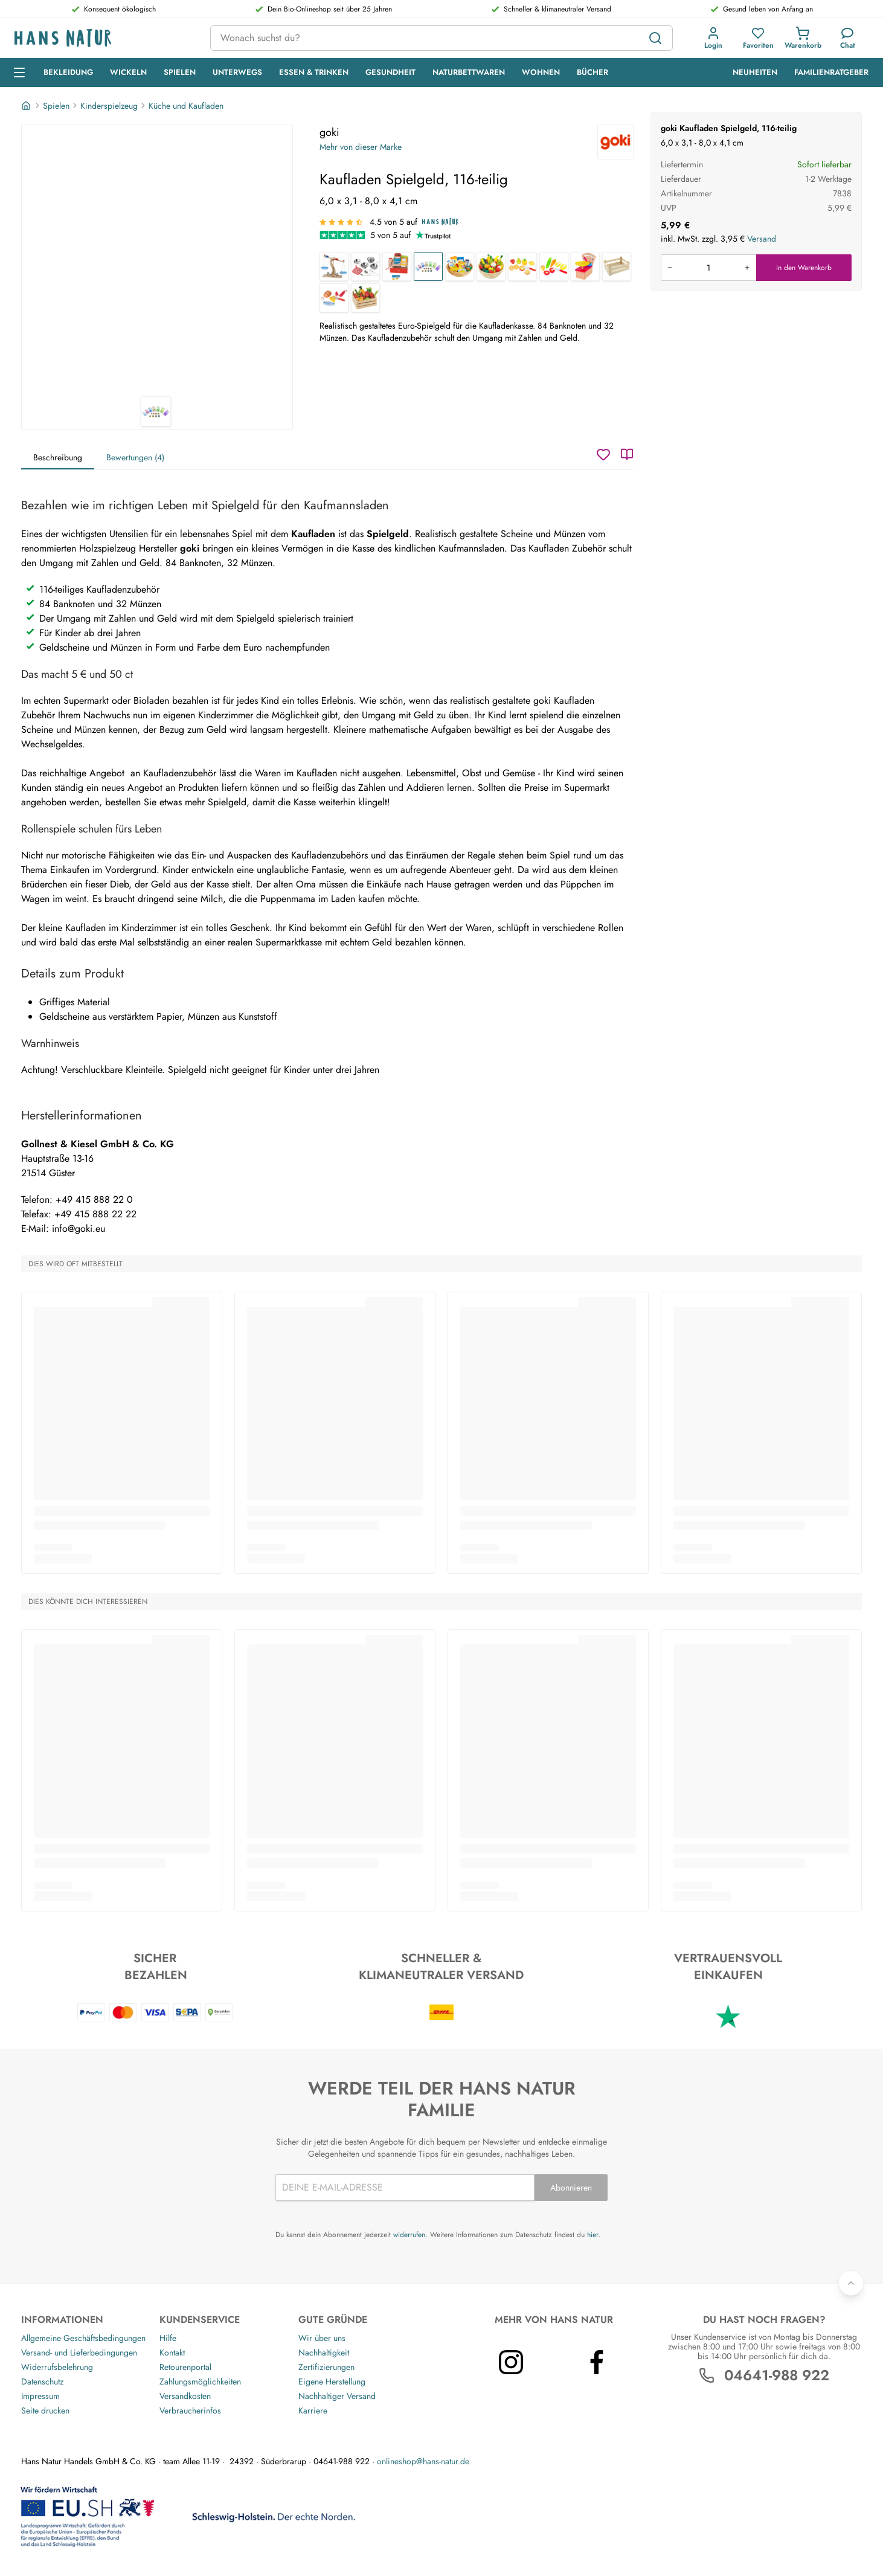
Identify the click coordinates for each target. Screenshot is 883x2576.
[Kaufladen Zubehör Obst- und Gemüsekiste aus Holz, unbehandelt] (616, 266)
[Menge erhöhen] (747, 268)
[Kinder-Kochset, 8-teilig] (365, 266)
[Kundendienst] (848, 38)
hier (593, 2234)
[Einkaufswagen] (803, 38)
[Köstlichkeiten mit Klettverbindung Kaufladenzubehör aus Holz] (333, 297)
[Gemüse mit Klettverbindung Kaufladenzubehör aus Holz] (553, 266)
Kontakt (172, 2352)
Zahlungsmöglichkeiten (200, 2381)
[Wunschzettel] (603, 454)
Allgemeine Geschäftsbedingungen (83, 2338)
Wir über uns (321, 2338)
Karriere (312, 2410)
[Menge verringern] (670, 268)
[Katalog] (627, 454)
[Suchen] (655, 38)
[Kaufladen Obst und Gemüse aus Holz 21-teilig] (491, 266)
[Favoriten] (758, 38)
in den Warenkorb (804, 267)
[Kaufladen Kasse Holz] (396, 266)
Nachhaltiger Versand (337, 2396)
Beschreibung (57, 457)
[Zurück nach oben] (851, 2283)
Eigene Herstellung (331, 2381)
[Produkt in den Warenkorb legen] (708, 267)
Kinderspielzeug (109, 106)
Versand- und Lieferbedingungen (79, 2352)
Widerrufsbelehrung (57, 2367)
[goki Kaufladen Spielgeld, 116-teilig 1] (157, 260)
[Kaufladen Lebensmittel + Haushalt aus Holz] (459, 266)
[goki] (615, 142)
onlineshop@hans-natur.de (423, 2461)
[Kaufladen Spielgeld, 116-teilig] (428, 266)
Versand (761, 239)
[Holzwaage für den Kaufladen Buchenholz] (333, 266)
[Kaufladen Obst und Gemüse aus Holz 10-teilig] (365, 297)
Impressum (40, 2396)
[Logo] (102, 38)
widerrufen (409, 2234)
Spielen (56, 106)
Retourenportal (185, 2367)
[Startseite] (27, 106)
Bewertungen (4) (135, 457)
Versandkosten (185, 2396)
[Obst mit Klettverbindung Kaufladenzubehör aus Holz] (522, 266)
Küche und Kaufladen (186, 106)
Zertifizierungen (326, 2367)
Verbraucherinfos (190, 2410)
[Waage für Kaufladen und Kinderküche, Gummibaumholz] (585, 266)
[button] (713, 38)
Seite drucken (45, 2410)
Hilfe (167, 2338)
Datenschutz (42, 2381)
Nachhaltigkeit (323, 2352)
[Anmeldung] (713, 38)
